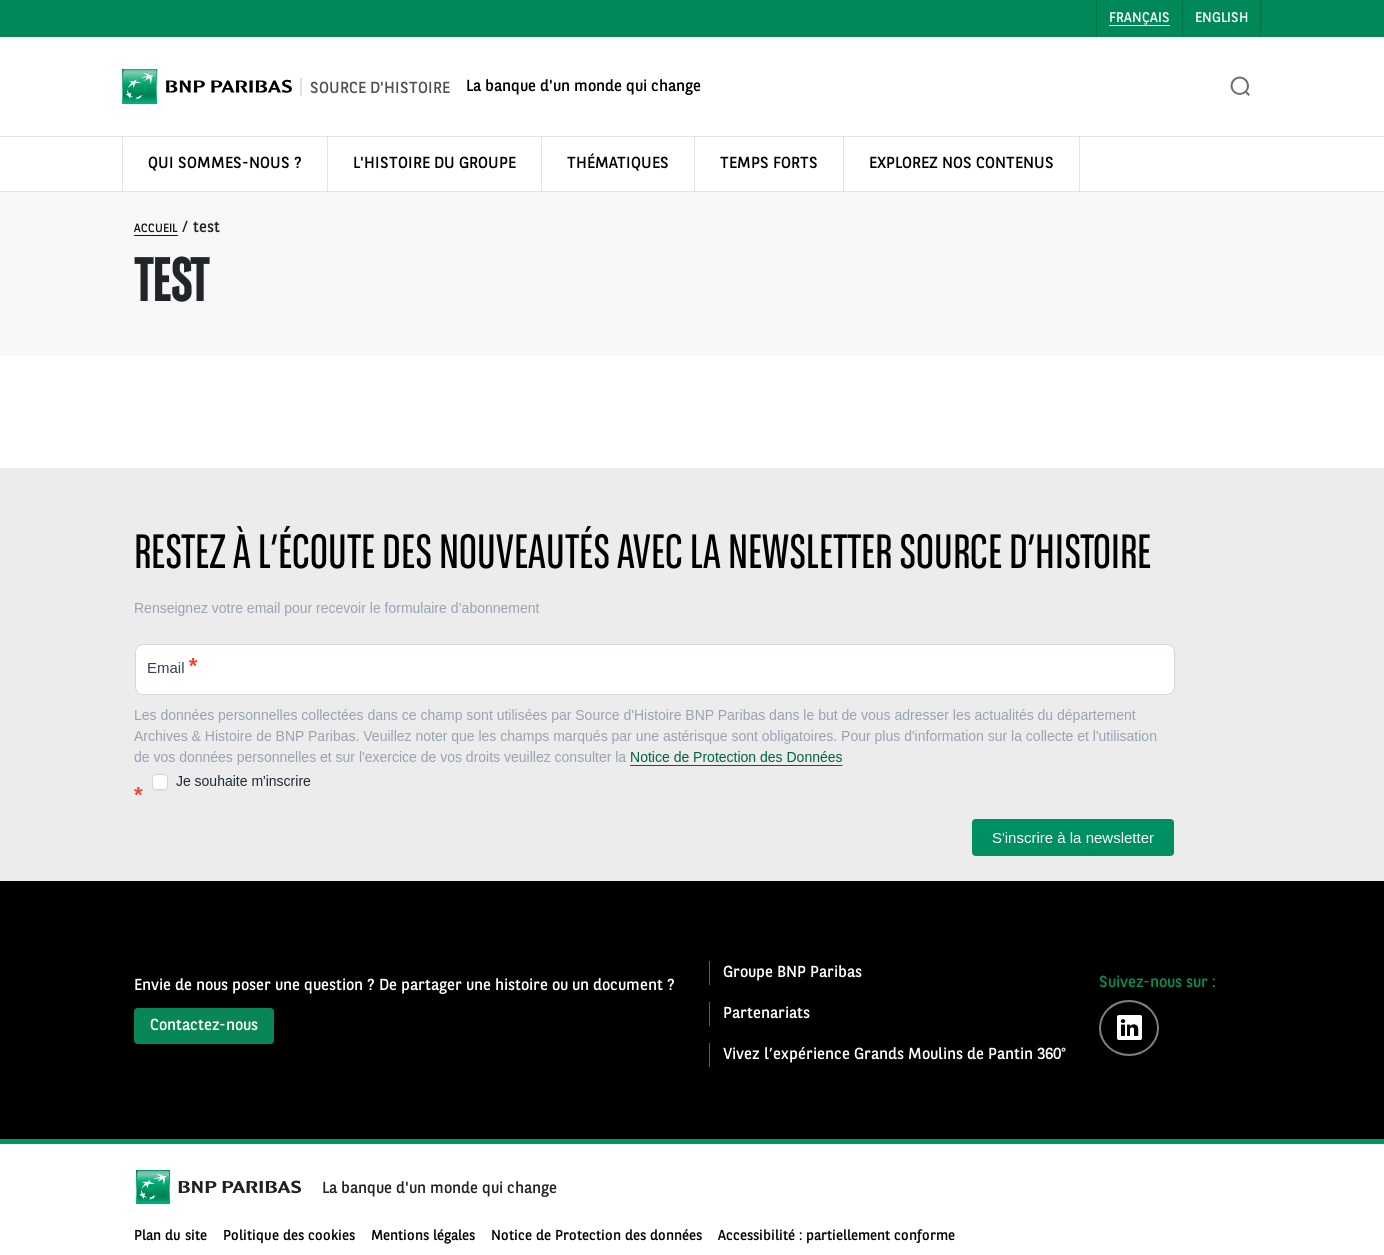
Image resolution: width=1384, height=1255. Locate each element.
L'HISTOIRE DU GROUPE (434, 164)
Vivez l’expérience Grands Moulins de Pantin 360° (894, 1055)
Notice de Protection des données (596, 1236)
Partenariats (766, 1014)
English (1221, 18)
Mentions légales (423, 1236)
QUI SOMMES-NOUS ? (225, 164)
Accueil (156, 229)
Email (172, 665)
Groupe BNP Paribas (792, 973)
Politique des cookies (289, 1236)
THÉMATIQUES (618, 164)
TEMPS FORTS (769, 164)
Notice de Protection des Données (736, 757)
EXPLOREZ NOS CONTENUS (961, 164)
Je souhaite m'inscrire (231, 781)
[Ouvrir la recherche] (1241, 87)
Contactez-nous (204, 1026)
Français (1139, 18)
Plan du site (170, 1236)
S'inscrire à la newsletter (1073, 837)
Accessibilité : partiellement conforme (836, 1236)
